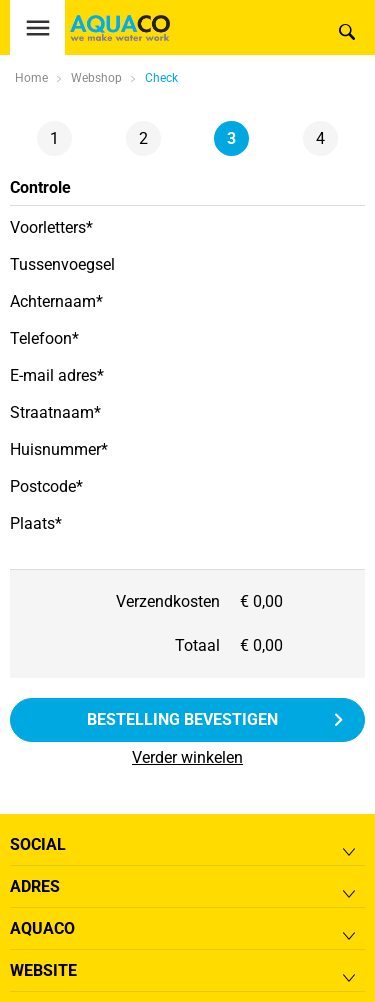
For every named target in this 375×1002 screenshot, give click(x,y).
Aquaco (42, 928)
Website (43, 970)
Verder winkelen (187, 757)
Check (161, 78)
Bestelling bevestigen (182, 719)
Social (38, 844)
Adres (35, 886)
